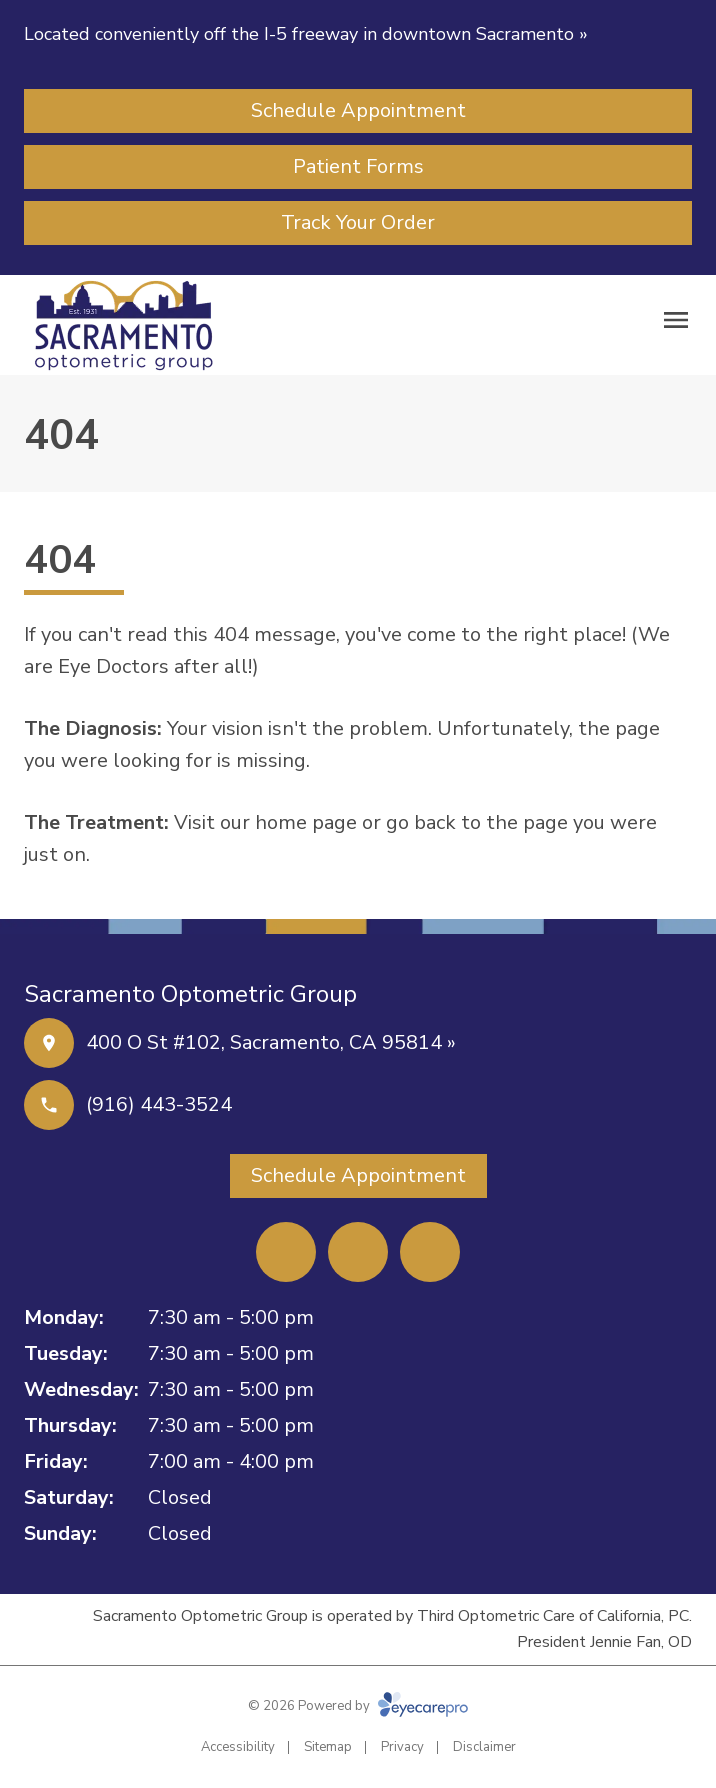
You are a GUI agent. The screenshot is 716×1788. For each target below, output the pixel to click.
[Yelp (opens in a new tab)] (358, 1252)
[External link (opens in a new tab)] (430, 1252)
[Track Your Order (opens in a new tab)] (358, 223)
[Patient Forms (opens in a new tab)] (358, 167)
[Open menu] (676, 320)
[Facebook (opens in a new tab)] (286, 1252)
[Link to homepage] (124, 325)
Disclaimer (484, 1747)
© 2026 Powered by (358, 1706)
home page (306, 822)
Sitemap (328, 1747)
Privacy (402, 1747)
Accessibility (238, 1747)
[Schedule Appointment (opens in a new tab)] (358, 111)
